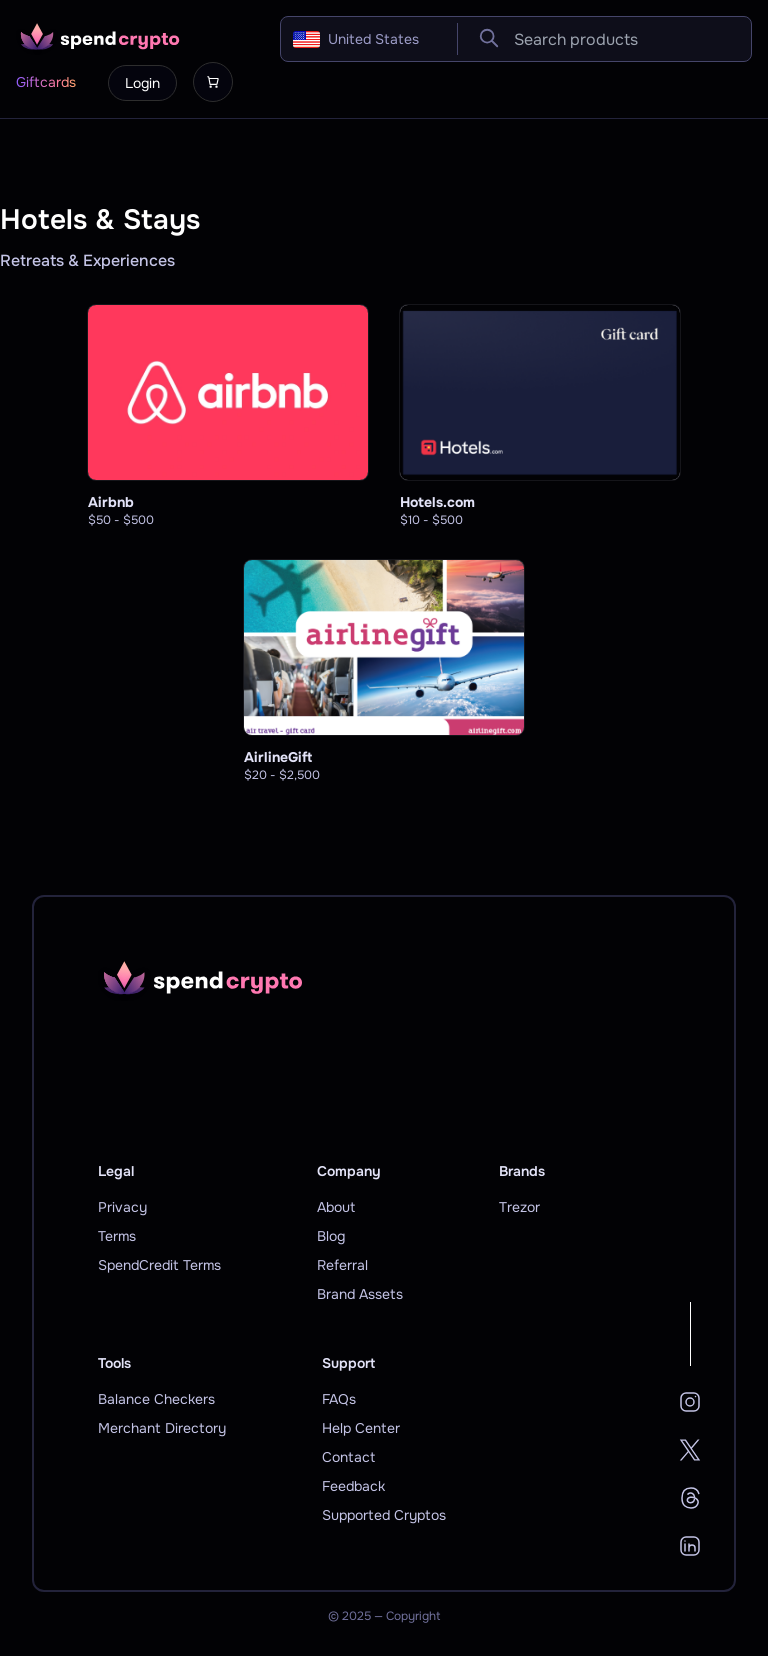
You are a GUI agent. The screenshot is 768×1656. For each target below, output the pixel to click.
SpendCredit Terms (159, 1265)
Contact (348, 1457)
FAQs (339, 1399)
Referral (342, 1265)
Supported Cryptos (384, 1515)
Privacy (122, 1207)
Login (142, 83)
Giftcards (46, 82)
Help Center (361, 1428)
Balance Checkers (156, 1399)
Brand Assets (360, 1294)
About (336, 1207)
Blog (331, 1236)
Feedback (353, 1486)
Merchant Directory (162, 1428)
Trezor (519, 1207)
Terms (117, 1236)
